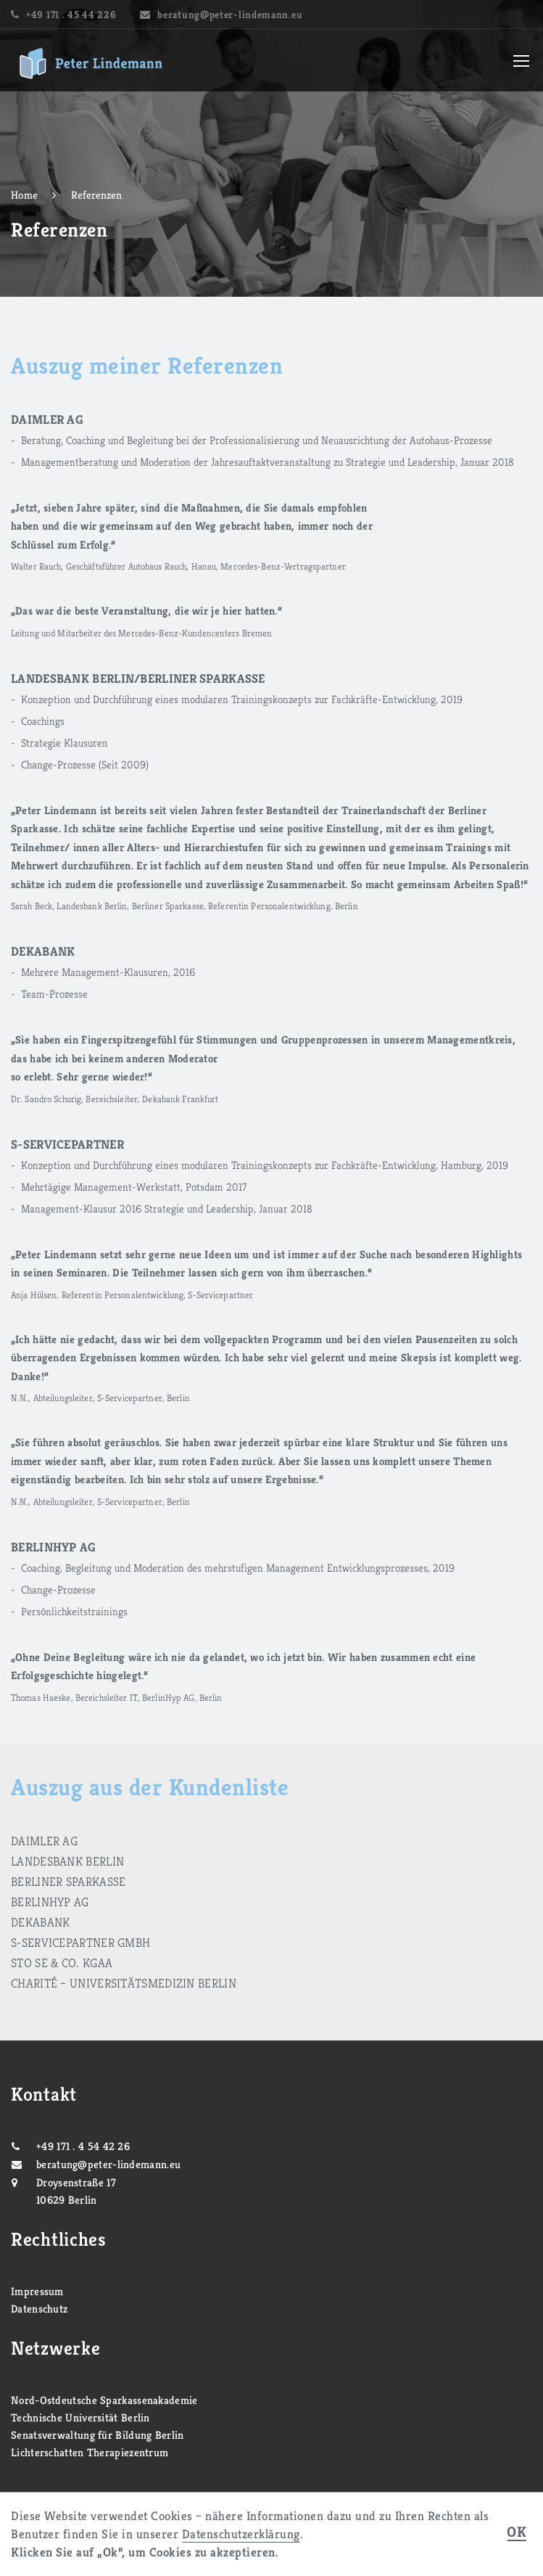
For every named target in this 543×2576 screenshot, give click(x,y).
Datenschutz (39, 2308)
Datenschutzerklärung (241, 2534)
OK (516, 2532)
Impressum (37, 2291)
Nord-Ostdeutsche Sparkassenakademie (104, 2400)
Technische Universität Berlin (80, 2417)
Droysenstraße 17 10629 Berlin (76, 2191)
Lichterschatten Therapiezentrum (89, 2452)
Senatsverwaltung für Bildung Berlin (97, 2435)
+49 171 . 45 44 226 (71, 14)
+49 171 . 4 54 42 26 (83, 2146)
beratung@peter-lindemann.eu (229, 14)
